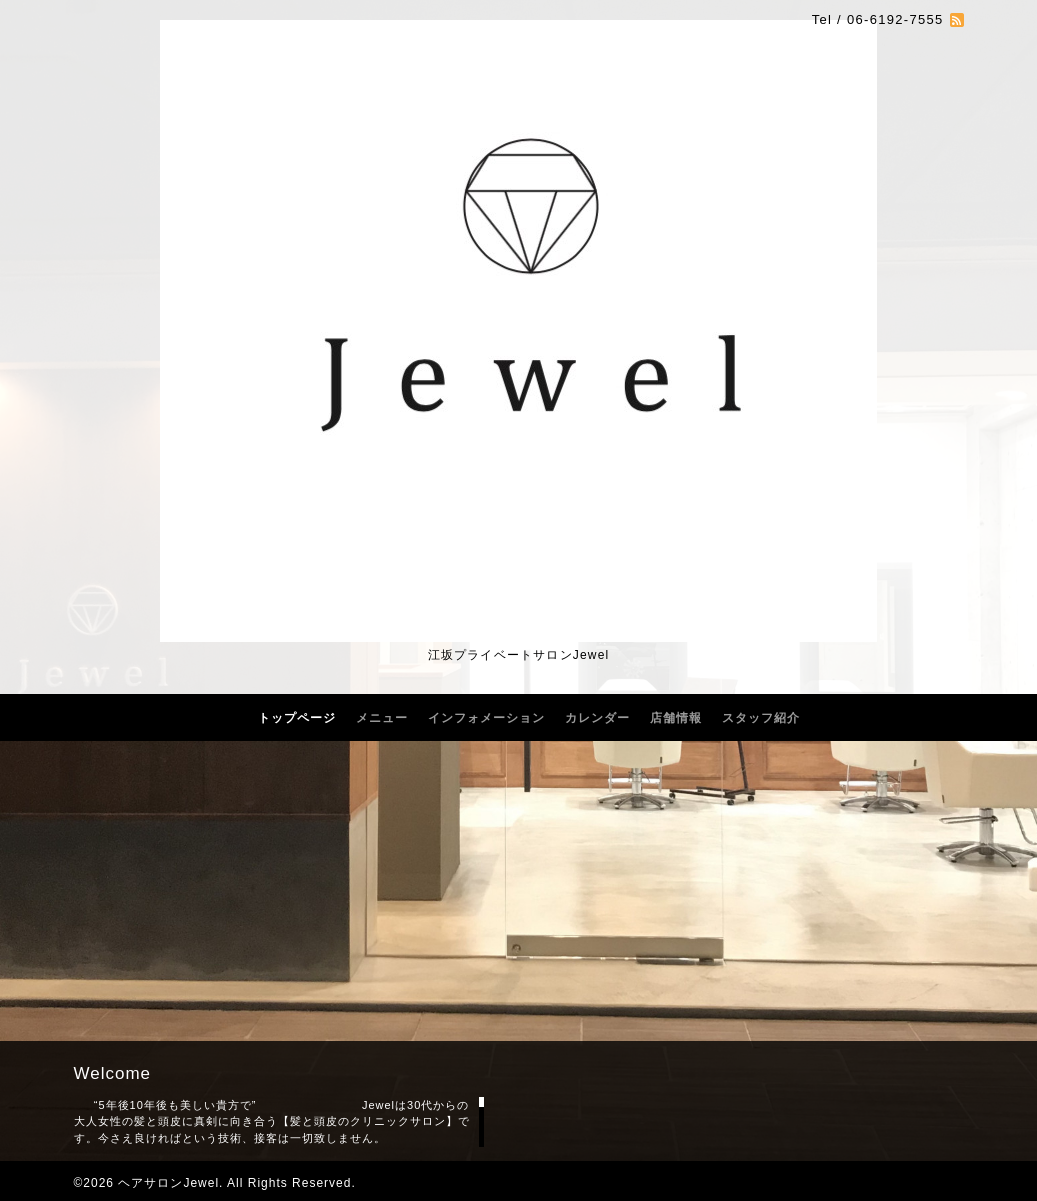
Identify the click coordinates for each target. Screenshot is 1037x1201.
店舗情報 (676, 718)
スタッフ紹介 (761, 718)
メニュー (382, 718)
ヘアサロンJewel (168, 1183)
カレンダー (597, 718)
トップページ (297, 718)
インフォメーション (486, 718)
